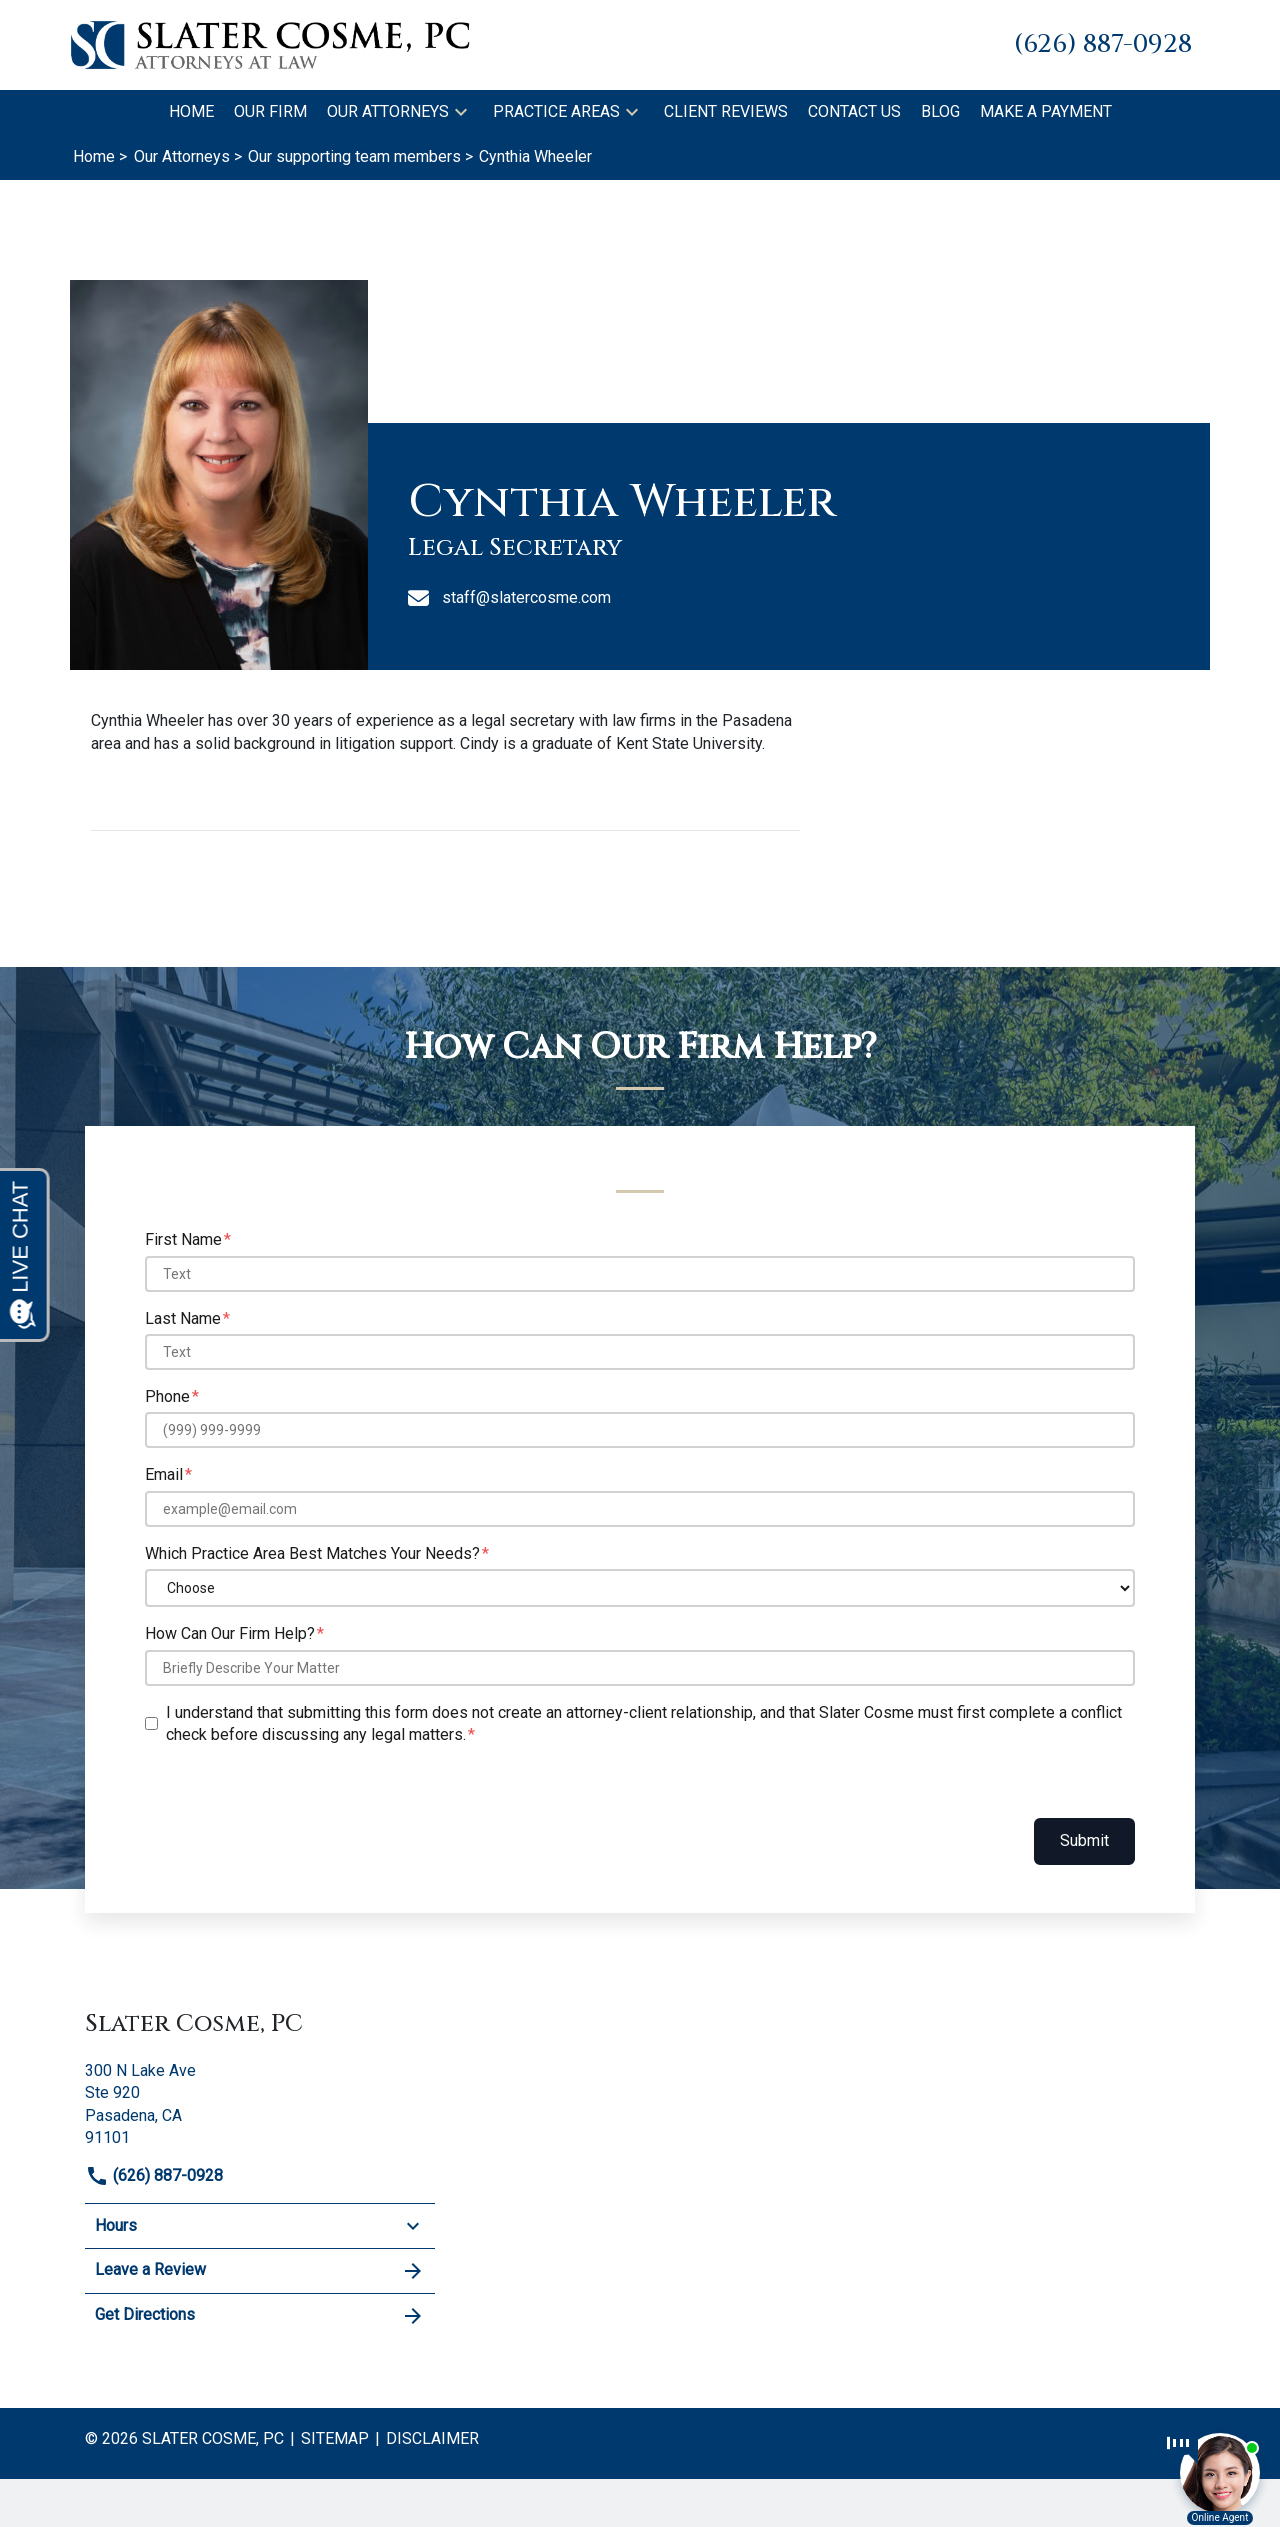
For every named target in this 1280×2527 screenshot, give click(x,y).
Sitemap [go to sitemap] (335, 2438)
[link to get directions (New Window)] (260, 2102)
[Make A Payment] (1046, 112)
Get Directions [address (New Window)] (260, 2316)
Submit (1084, 1840)
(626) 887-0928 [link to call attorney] (154, 2175)
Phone (167, 1396)
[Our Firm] (270, 112)
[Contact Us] (854, 112)
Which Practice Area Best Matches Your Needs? (312, 1553)
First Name (183, 1239)
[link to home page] (270, 43)
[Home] (191, 112)
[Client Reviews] (726, 112)
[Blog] (940, 112)
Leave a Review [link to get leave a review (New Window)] (260, 2271)
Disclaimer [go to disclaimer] (432, 2438)
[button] (461, 112)
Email (164, 1474)
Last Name (183, 1318)
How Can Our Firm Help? (230, 1633)
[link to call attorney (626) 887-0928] (1103, 44)
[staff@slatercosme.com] (796, 598)
